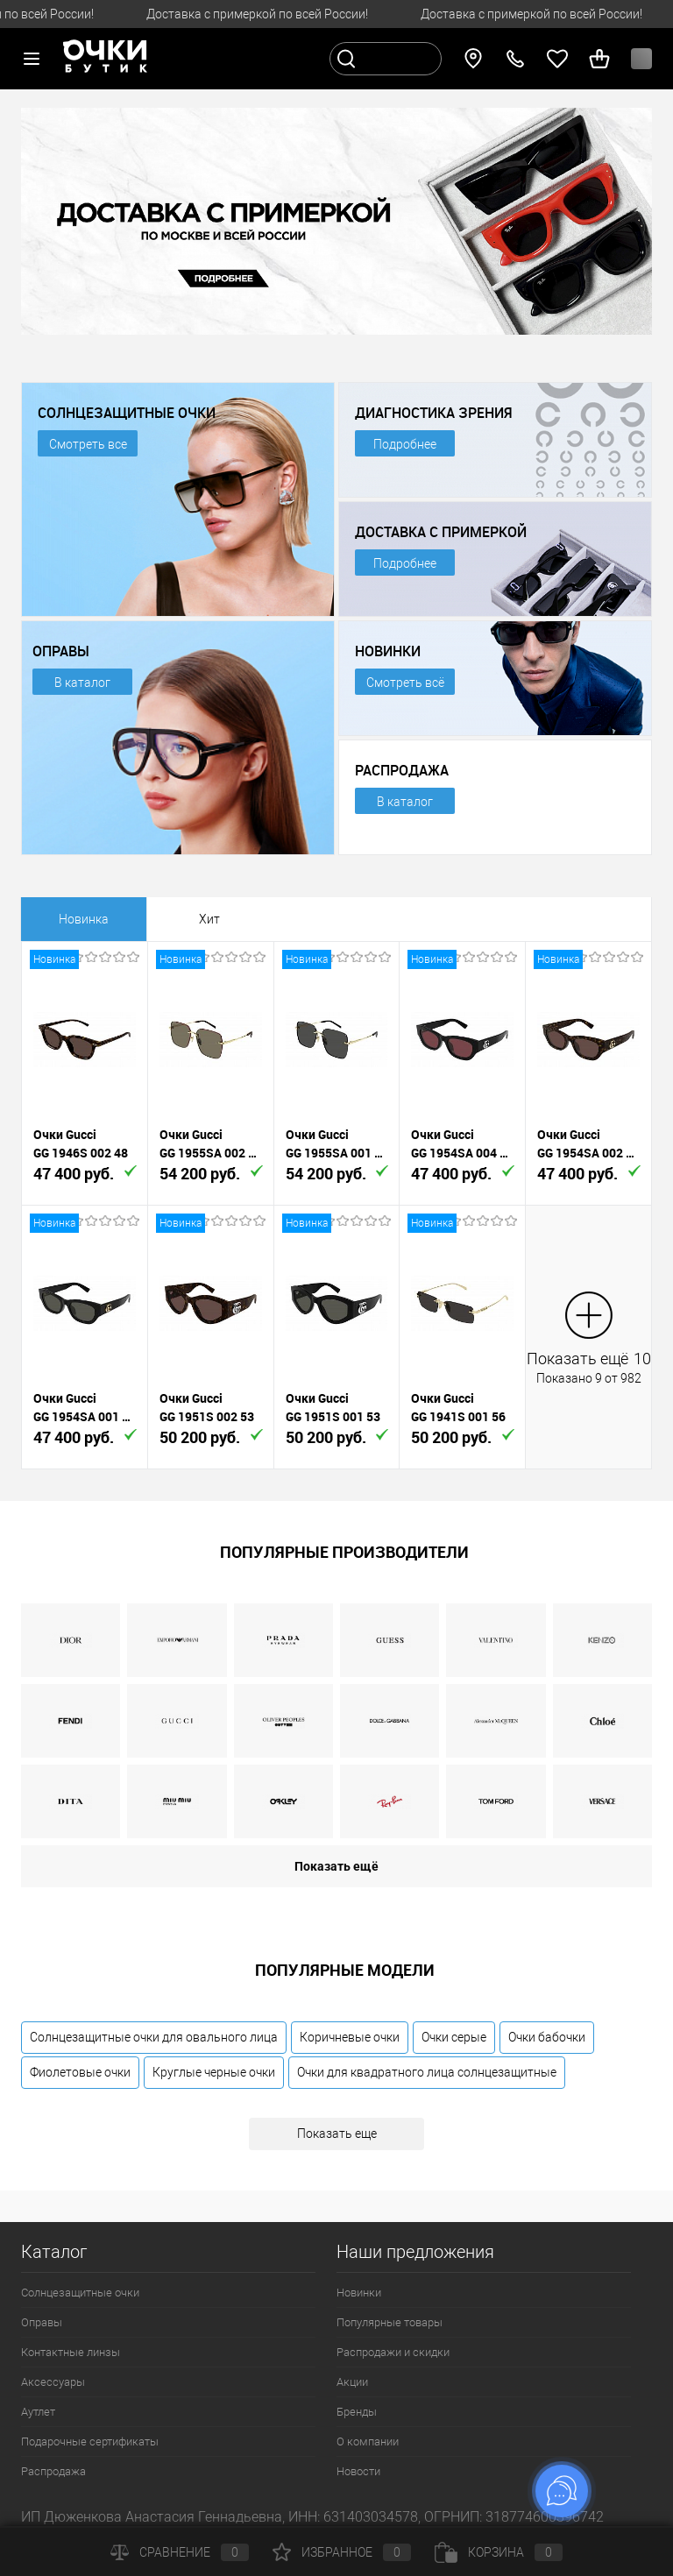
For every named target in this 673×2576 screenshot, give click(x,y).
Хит (209, 919)
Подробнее (404, 444)
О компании (367, 2441)
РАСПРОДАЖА (402, 770)
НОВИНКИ (388, 651)
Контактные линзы (70, 2352)
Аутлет (38, 2411)
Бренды (356, 2411)
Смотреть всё (405, 683)
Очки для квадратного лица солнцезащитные (426, 2072)
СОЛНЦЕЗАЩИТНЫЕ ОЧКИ (127, 412)
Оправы (41, 2322)
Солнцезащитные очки (80, 2292)
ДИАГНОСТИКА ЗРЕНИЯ (433, 412)
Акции (352, 2381)
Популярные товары (389, 2322)
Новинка (84, 919)
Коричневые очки (350, 2037)
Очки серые (454, 2037)
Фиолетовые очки (80, 2072)
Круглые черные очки (213, 2072)
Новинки (358, 2292)
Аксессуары (53, 2381)
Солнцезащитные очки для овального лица (154, 2037)
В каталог (82, 683)
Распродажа (53, 2471)
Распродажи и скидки (393, 2352)
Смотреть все (88, 444)
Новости (358, 2471)
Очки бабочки (546, 2037)
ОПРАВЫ (60, 651)
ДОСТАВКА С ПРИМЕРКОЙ (441, 532)
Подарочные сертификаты (90, 2441)
